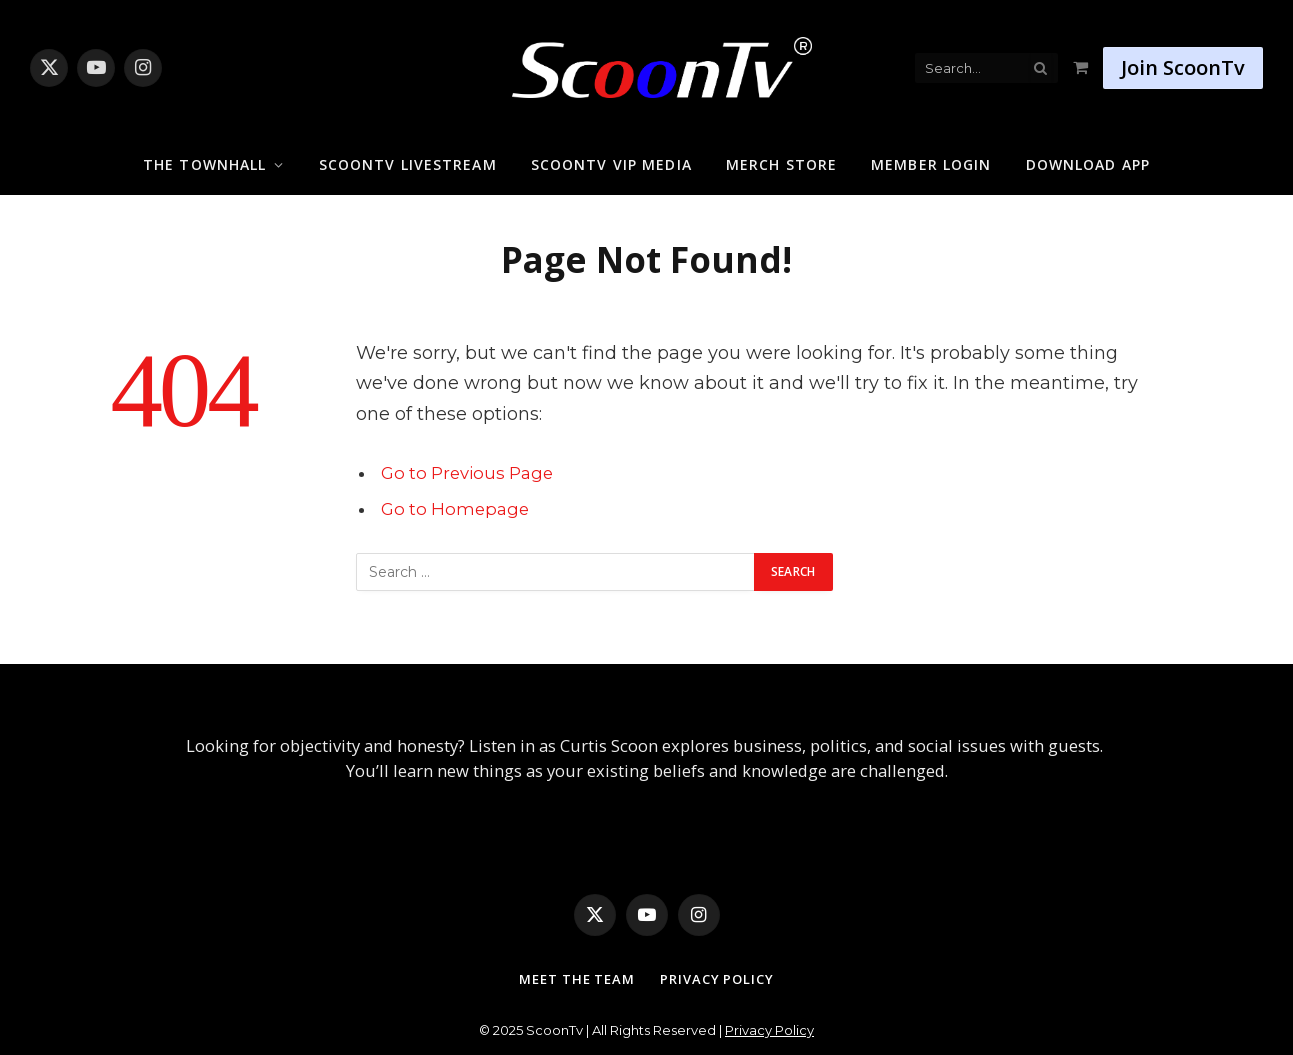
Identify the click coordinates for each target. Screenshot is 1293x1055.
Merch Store (781, 164)
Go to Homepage (455, 509)
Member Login (931, 164)
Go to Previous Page (467, 473)
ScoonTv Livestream (408, 164)
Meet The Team (577, 979)
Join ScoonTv (1183, 67)
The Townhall (204, 164)
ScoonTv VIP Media (611, 164)
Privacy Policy (717, 979)
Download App (1088, 164)
